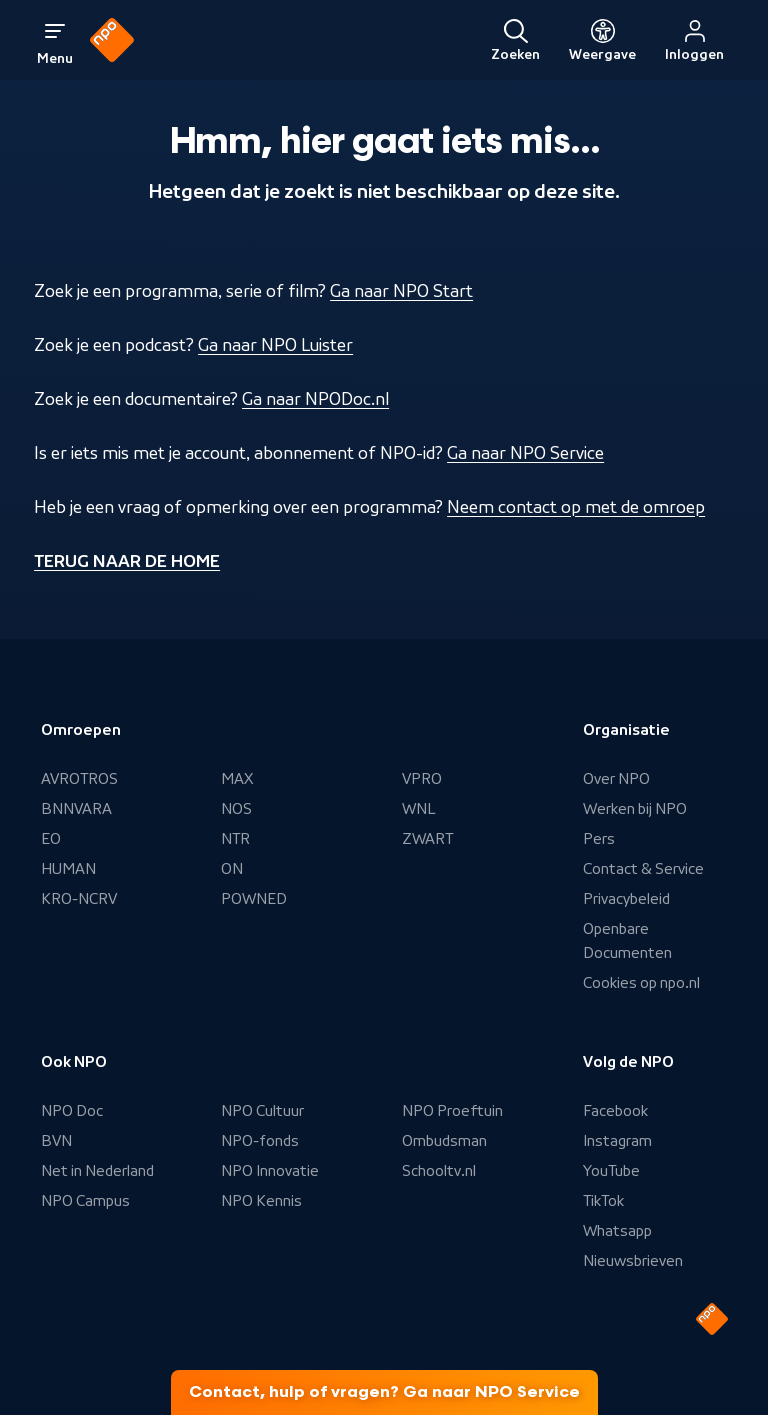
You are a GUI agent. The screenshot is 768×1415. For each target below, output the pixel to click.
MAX (237, 779)
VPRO (422, 779)
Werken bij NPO (635, 809)
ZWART (427, 839)
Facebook (615, 1111)
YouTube (611, 1171)
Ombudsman (444, 1141)
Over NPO (616, 779)
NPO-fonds (260, 1141)
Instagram (617, 1141)
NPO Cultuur (262, 1111)
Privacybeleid (626, 899)
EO (51, 839)
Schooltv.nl (439, 1171)
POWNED (254, 899)
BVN (56, 1141)
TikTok (603, 1201)
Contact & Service (643, 869)
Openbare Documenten (627, 941)
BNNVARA (76, 809)
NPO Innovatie (270, 1171)
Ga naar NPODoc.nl (315, 399)
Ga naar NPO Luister (275, 345)
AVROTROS (79, 779)
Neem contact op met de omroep (576, 507)
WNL (419, 809)
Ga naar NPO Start (401, 291)
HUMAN (68, 869)
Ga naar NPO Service (525, 453)
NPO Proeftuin (452, 1111)
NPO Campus (85, 1201)
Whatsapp (617, 1231)
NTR (235, 839)
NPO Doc (72, 1111)
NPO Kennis (261, 1201)
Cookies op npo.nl (641, 983)
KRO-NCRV (79, 899)
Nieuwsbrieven (633, 1261)
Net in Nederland (97, 1171)
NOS (236, 809)
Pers (599, 839)
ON (232, 869)
